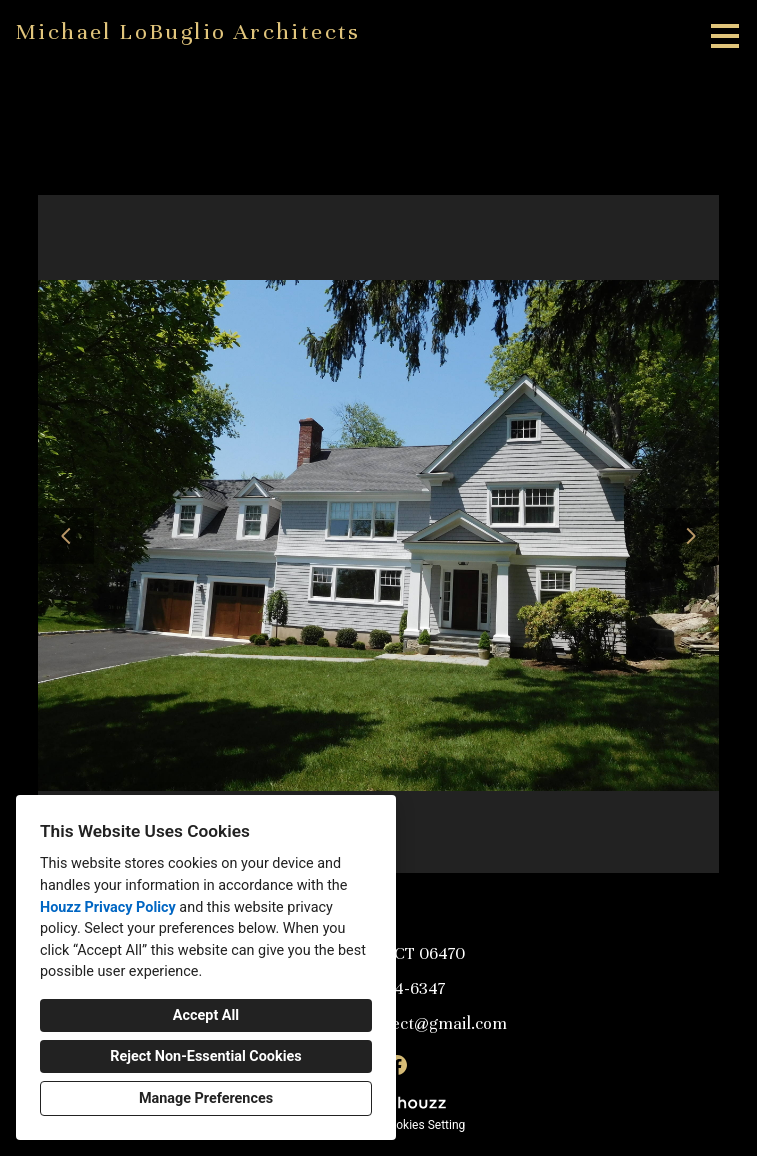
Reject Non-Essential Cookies (205, 1056)
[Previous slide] (66, 536)
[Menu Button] (725, 36)
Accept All (206, 1015)
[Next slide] (691, 536)
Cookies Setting (424, 1125)
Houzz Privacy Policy (108, 907)
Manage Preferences (206, 1098)
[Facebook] (397, 1065)
